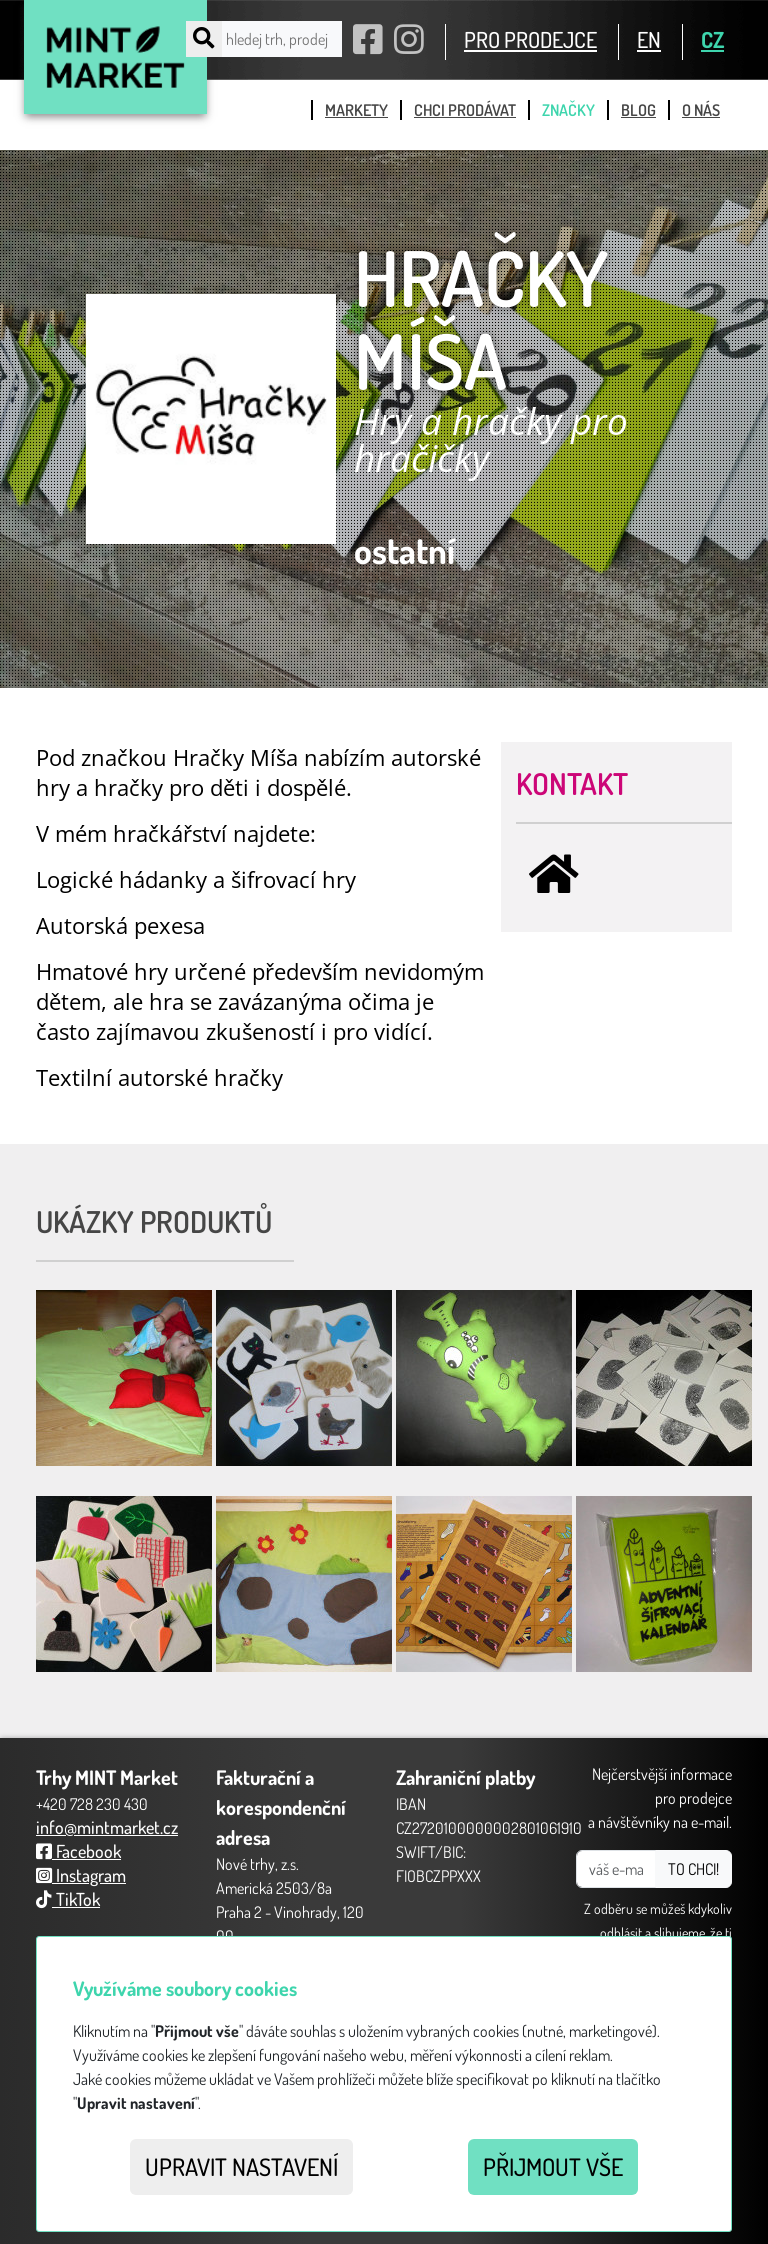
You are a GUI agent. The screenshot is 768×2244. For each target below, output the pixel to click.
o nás (701, 110)
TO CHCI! (693, 1869)
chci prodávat (465, 110)
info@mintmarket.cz (107, 1827)
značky (568, 110)
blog (638, 110)
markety (356, 110)
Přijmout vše (553, 2166)
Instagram (81, 1875)
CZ (712, 39)
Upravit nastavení (241, 2166)
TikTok (68, 1899)
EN (649, 39)
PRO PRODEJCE (530, 39)
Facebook (78, 1851)
